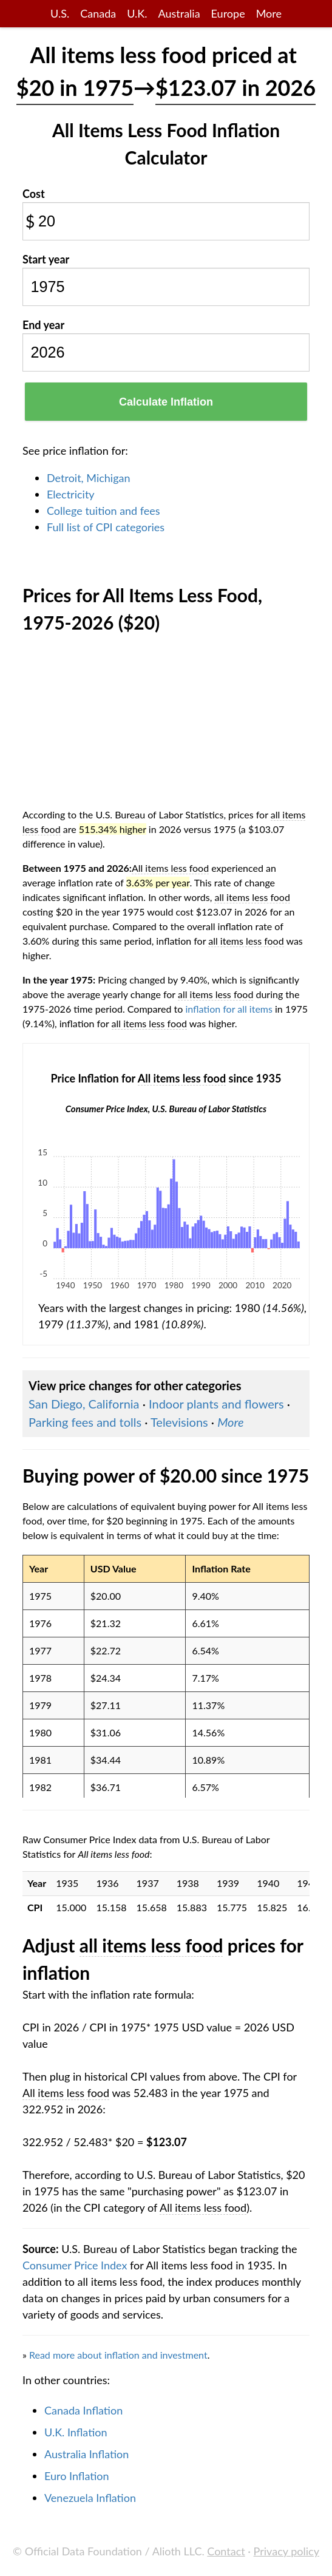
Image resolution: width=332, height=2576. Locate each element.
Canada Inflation (83, 2410)
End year (43, 324)
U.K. (137, 13)
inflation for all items (229, 1008)
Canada (98, 13)
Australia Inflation (86, 2454)
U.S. (59, 13)
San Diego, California (84, 1403)
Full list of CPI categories (105, 527)
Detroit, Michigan (88, 477)
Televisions (179, 1422)
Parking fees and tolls (85, 1422)
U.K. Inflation (75, 2432)
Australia (179, 13)
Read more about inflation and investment (118, 2354)
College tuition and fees (103, 510)
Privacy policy (286, 2551)
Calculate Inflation (166, 402)
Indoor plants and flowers (216, 1403)
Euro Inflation (76, 2476)
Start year (45, 259)
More (269, 13)
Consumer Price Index (74, 2265)
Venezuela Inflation (90, 2497)
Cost (33, 193)
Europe (228, 13)
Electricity (71, 494)
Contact (226, 2551)
